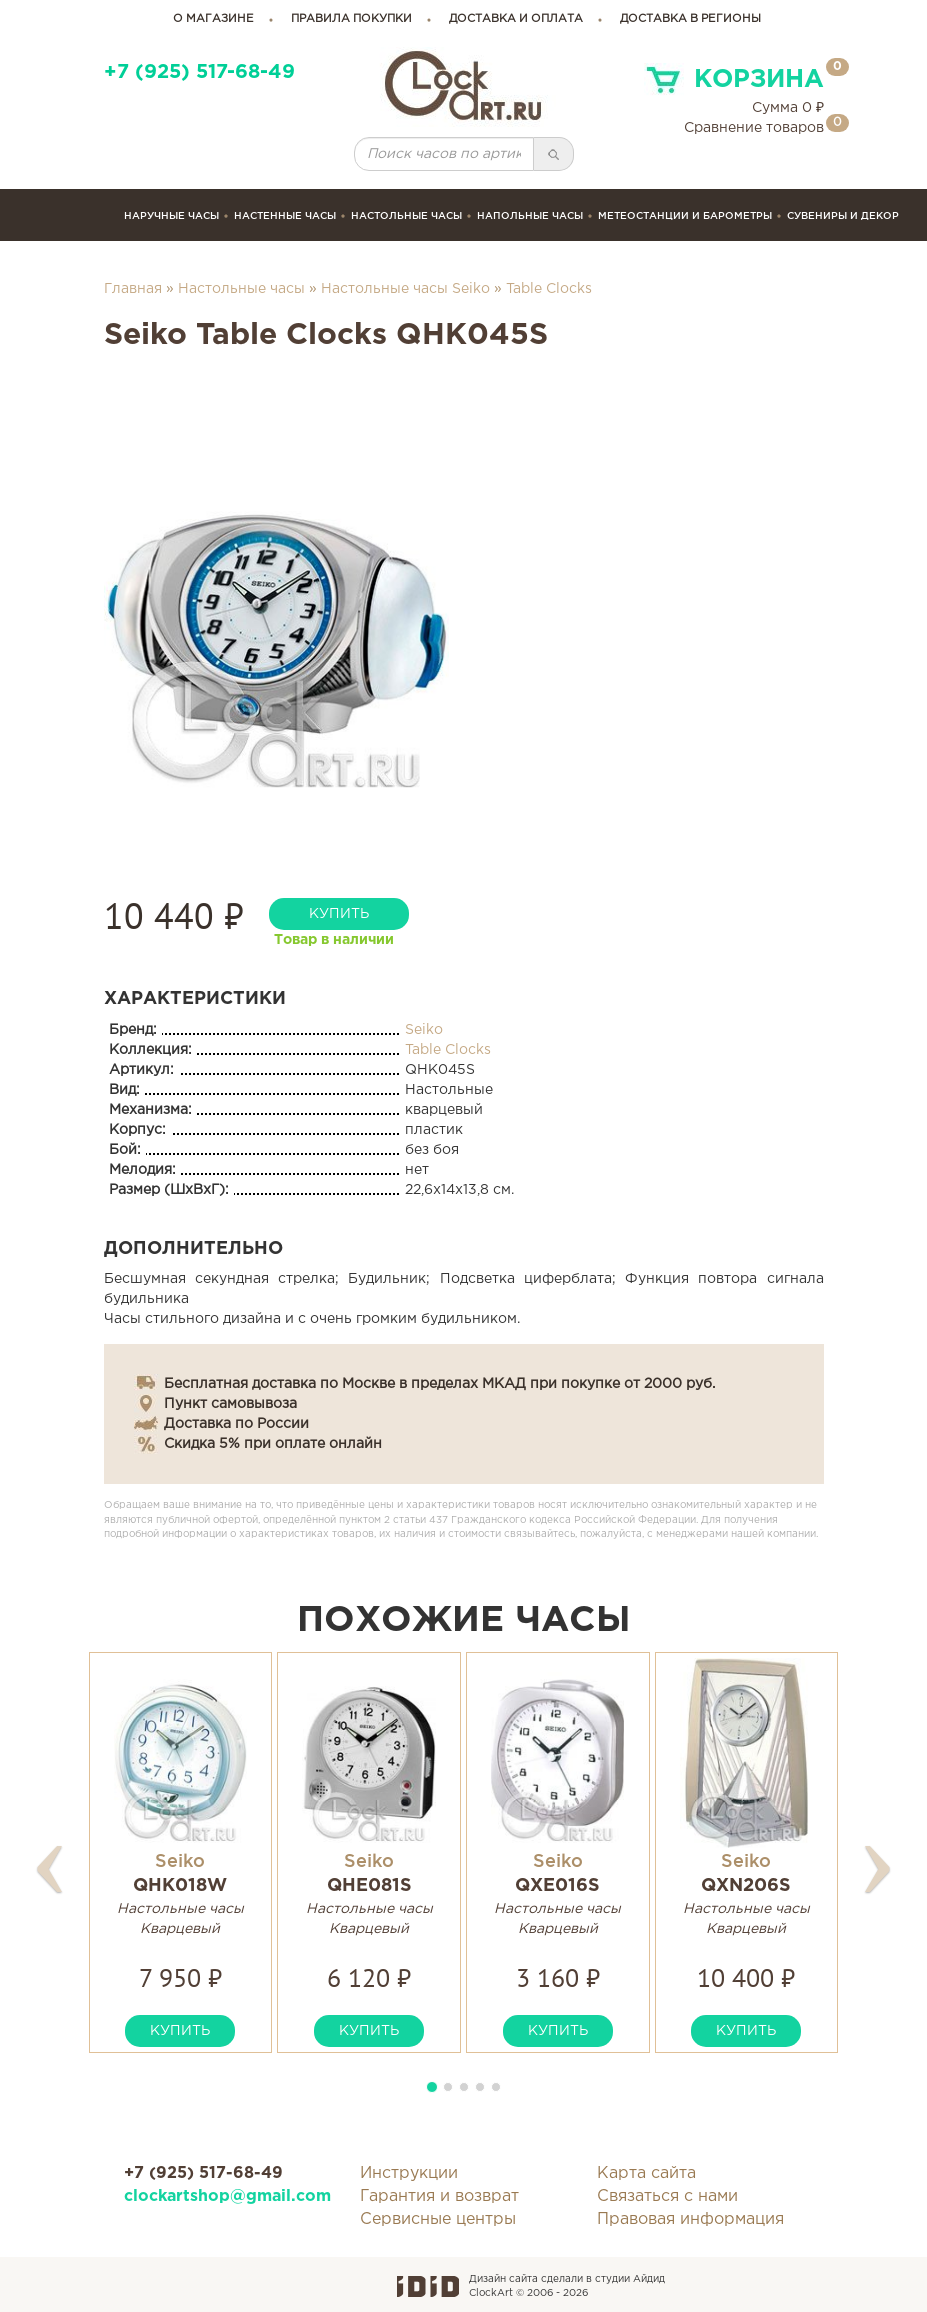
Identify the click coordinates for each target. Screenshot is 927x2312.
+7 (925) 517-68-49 (199, 72)
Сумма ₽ (788, 108)
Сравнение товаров (754, 128)
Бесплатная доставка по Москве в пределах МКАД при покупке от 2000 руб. (439, 1384)
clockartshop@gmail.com (227, 2196)
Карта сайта (646, 2173)
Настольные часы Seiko (405, 289)
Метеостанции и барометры (685, 215)
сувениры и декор (843, 215)
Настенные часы (285, 215)
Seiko (424, 1030)
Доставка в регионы (690, 19)
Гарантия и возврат (439, 2196)
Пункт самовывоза (230, 1404)
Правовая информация (690, 2219)
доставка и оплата (516, 19)
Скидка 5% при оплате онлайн (273, 1444)
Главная (133, 289)
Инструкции (409, 2173)
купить (339, 914)
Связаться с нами (667, 2196)
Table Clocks (549, 289)
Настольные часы (406, 215)
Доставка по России (236, 1424)
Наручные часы (171, 215)
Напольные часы (530, 215)
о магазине (213, 19)
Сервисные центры (438, 2219)
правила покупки (351, 19)
